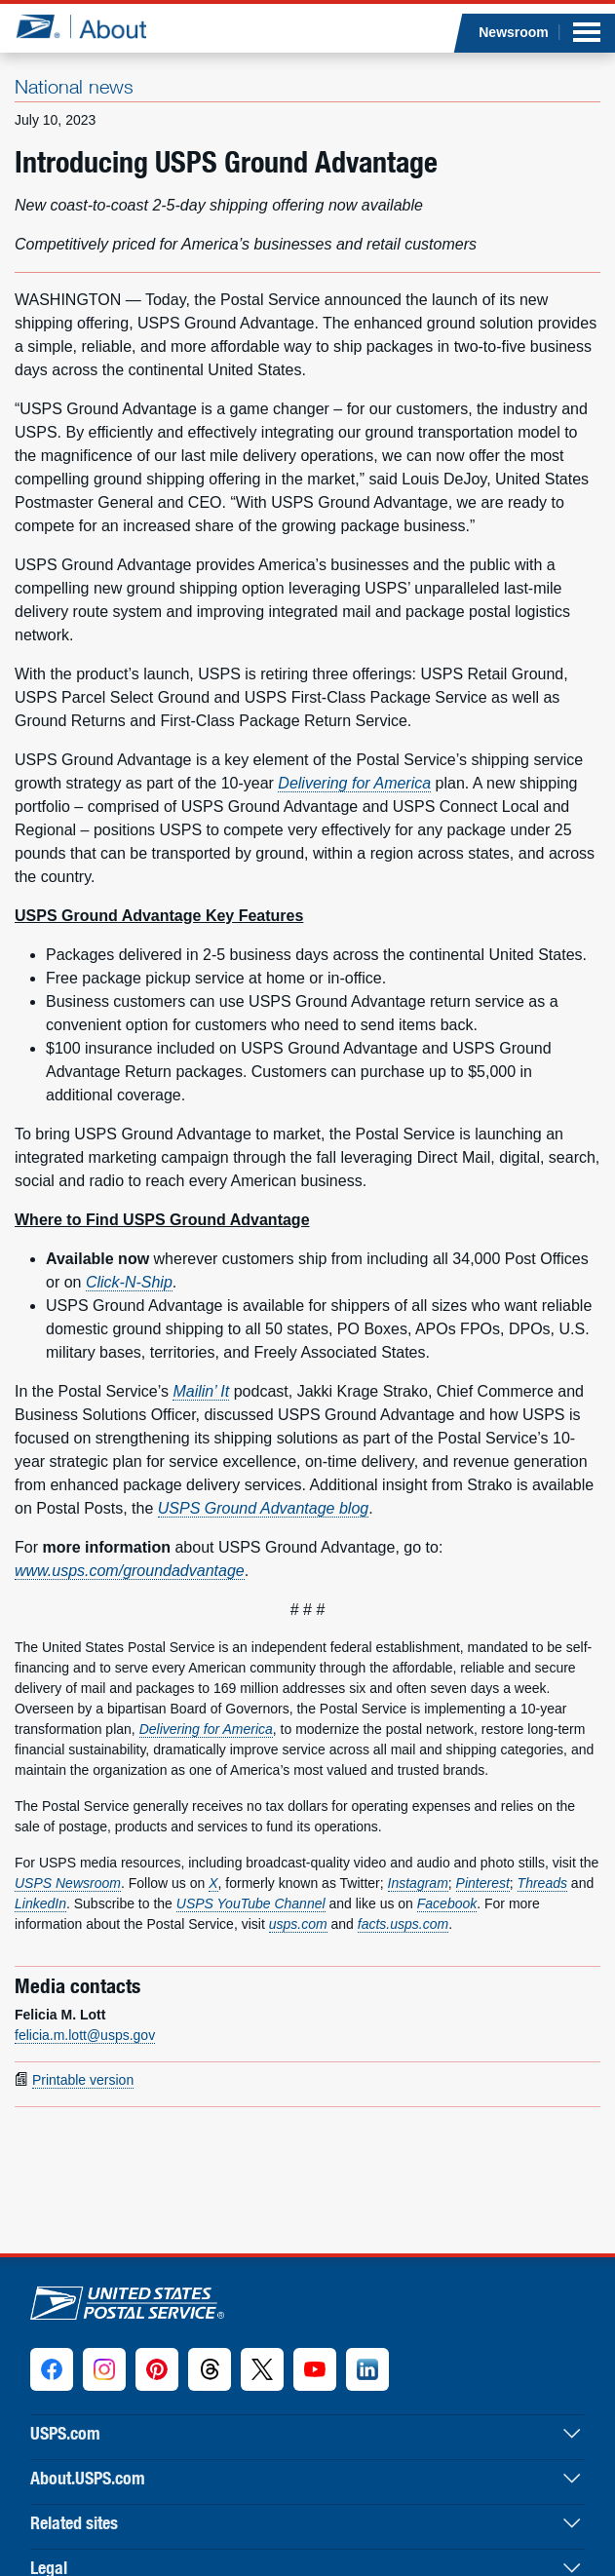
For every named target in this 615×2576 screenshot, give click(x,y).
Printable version (83, 2080)
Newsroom (514, 32)
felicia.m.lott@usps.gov (85, 2035)
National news (74, 86)
